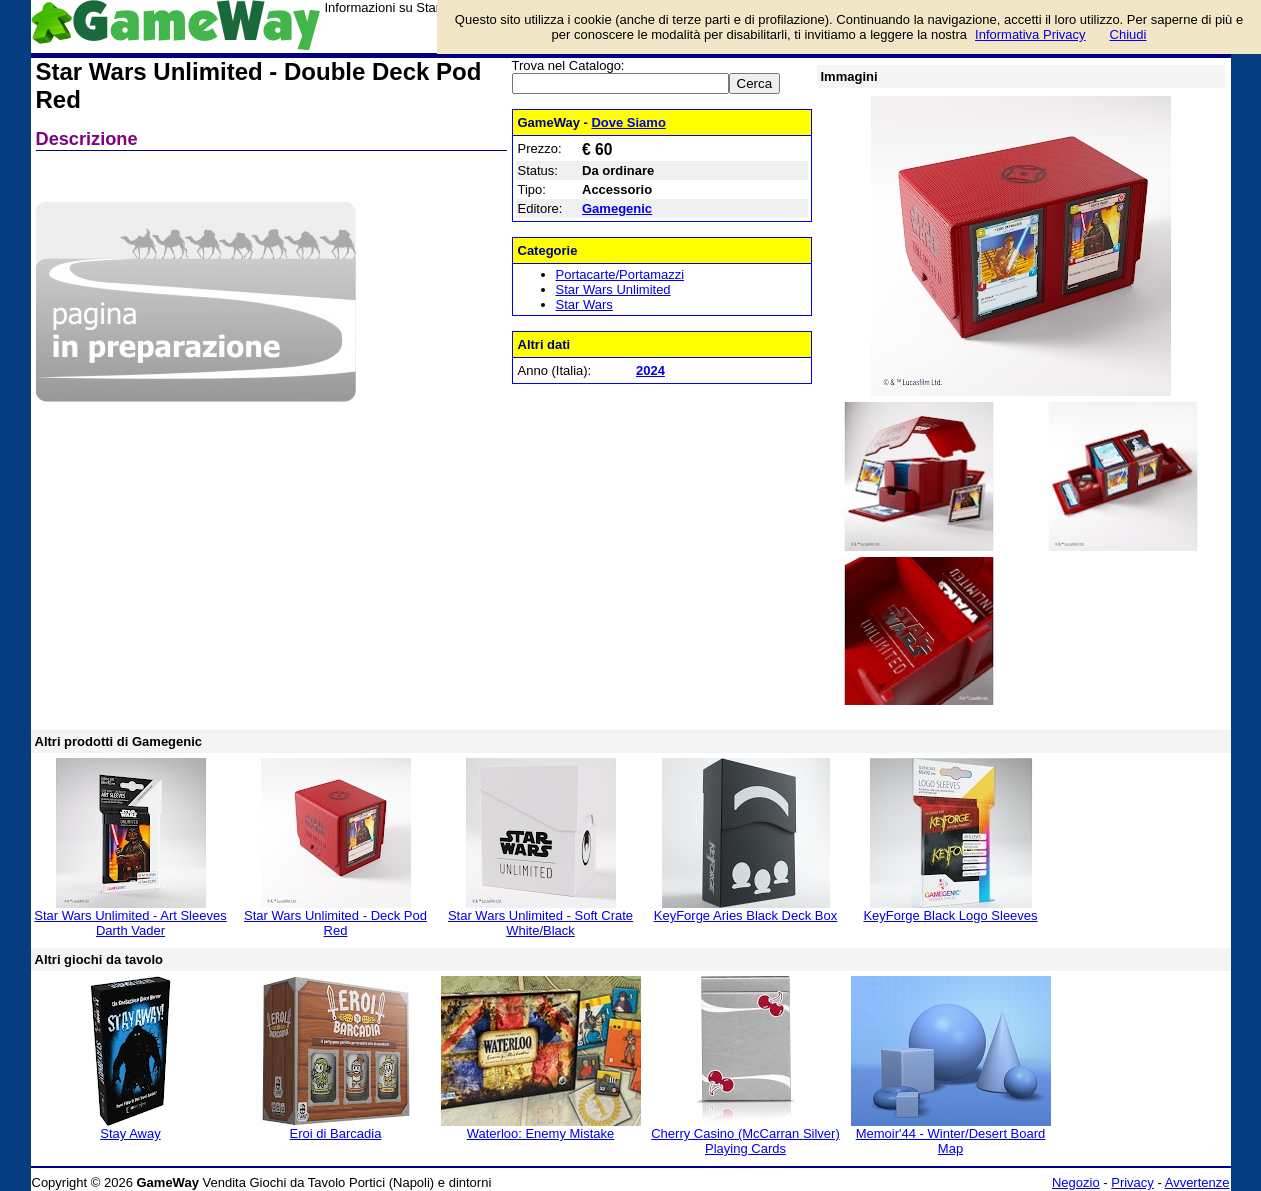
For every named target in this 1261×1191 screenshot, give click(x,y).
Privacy (1132, 1182)
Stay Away (130, 1133)
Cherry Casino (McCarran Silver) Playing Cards (745, 1141)
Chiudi (1128, 34)
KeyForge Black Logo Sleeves (950, 915)
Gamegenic (617, 208)
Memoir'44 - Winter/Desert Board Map (951, 1141)
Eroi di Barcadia (336, 1133)
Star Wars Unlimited (613, 289)
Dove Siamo (628, 122)
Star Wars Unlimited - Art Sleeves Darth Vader (130, 923)
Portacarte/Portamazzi (620, 274)
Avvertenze (1197, 1182)
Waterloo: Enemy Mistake (541, 1133)
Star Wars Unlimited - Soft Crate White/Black (540, 923)
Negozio (1076, 1182)
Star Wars (584, 304)
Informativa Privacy (1030, 34)
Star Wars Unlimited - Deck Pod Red (335, 923)
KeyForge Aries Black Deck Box (746, 915)
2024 (650, 370)
